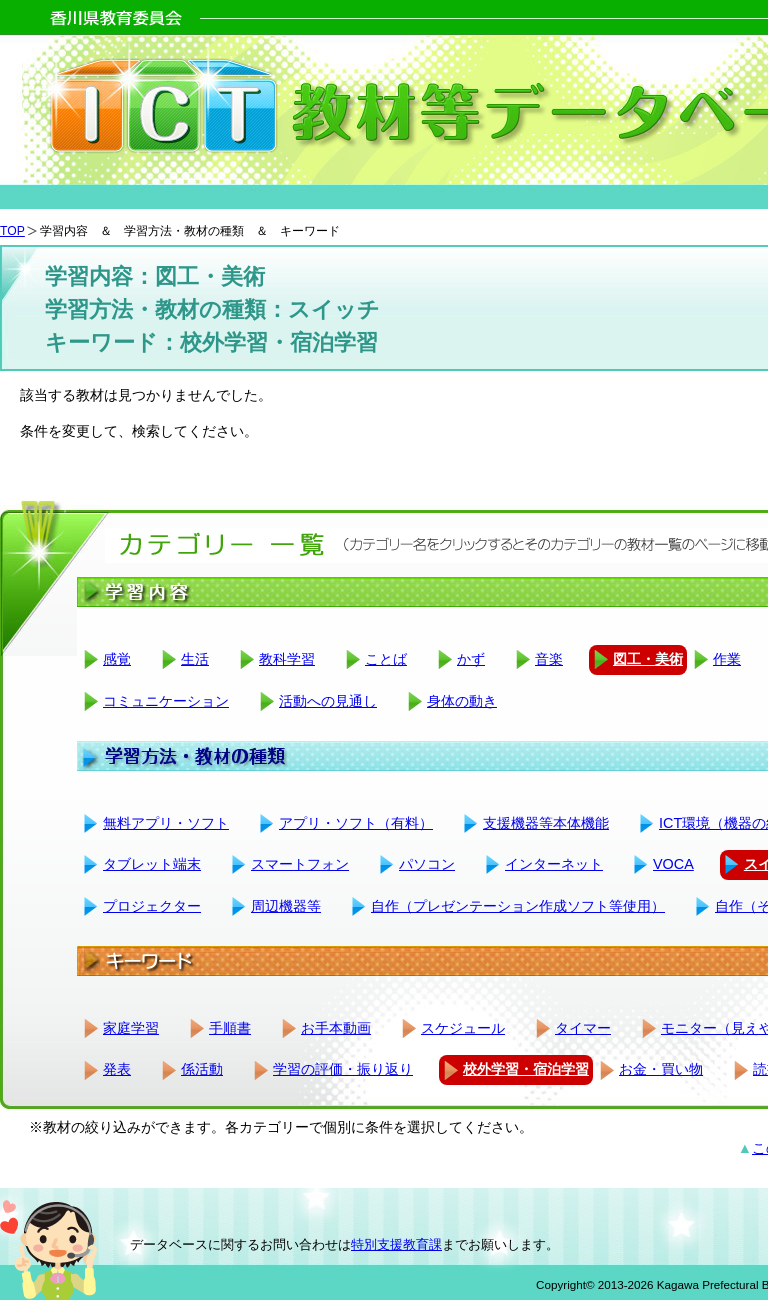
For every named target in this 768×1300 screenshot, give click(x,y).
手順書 (230, 1028)
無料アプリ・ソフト (166, 823)
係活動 (202, 1069)
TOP (12, 231)
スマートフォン (300, 864)
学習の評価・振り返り (343, 1069)
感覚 (117, 659)
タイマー (583, 1028)
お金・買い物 (661, 1069)
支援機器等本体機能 (546, 823)
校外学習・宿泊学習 (526, 1069)
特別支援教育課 (396, 1244)
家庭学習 (131, 1028)
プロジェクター (152, 906)
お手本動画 (336, 1028)
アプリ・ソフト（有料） (356, 823)
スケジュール (463, 1028)
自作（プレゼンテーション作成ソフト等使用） (518, 906)
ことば (386, 659)
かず (471, 659)
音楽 (549, 659)
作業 (727, 659)
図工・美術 (648, 659)
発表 (117, 1069)
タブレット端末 (152, 864)
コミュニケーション (166, 701)
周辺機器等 (286, 906)
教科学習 (287, 659)
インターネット (554, 864)
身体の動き (462, 701)
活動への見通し (328, 701)
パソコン (427, 864)
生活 (195, 659)
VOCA (673, 864)
